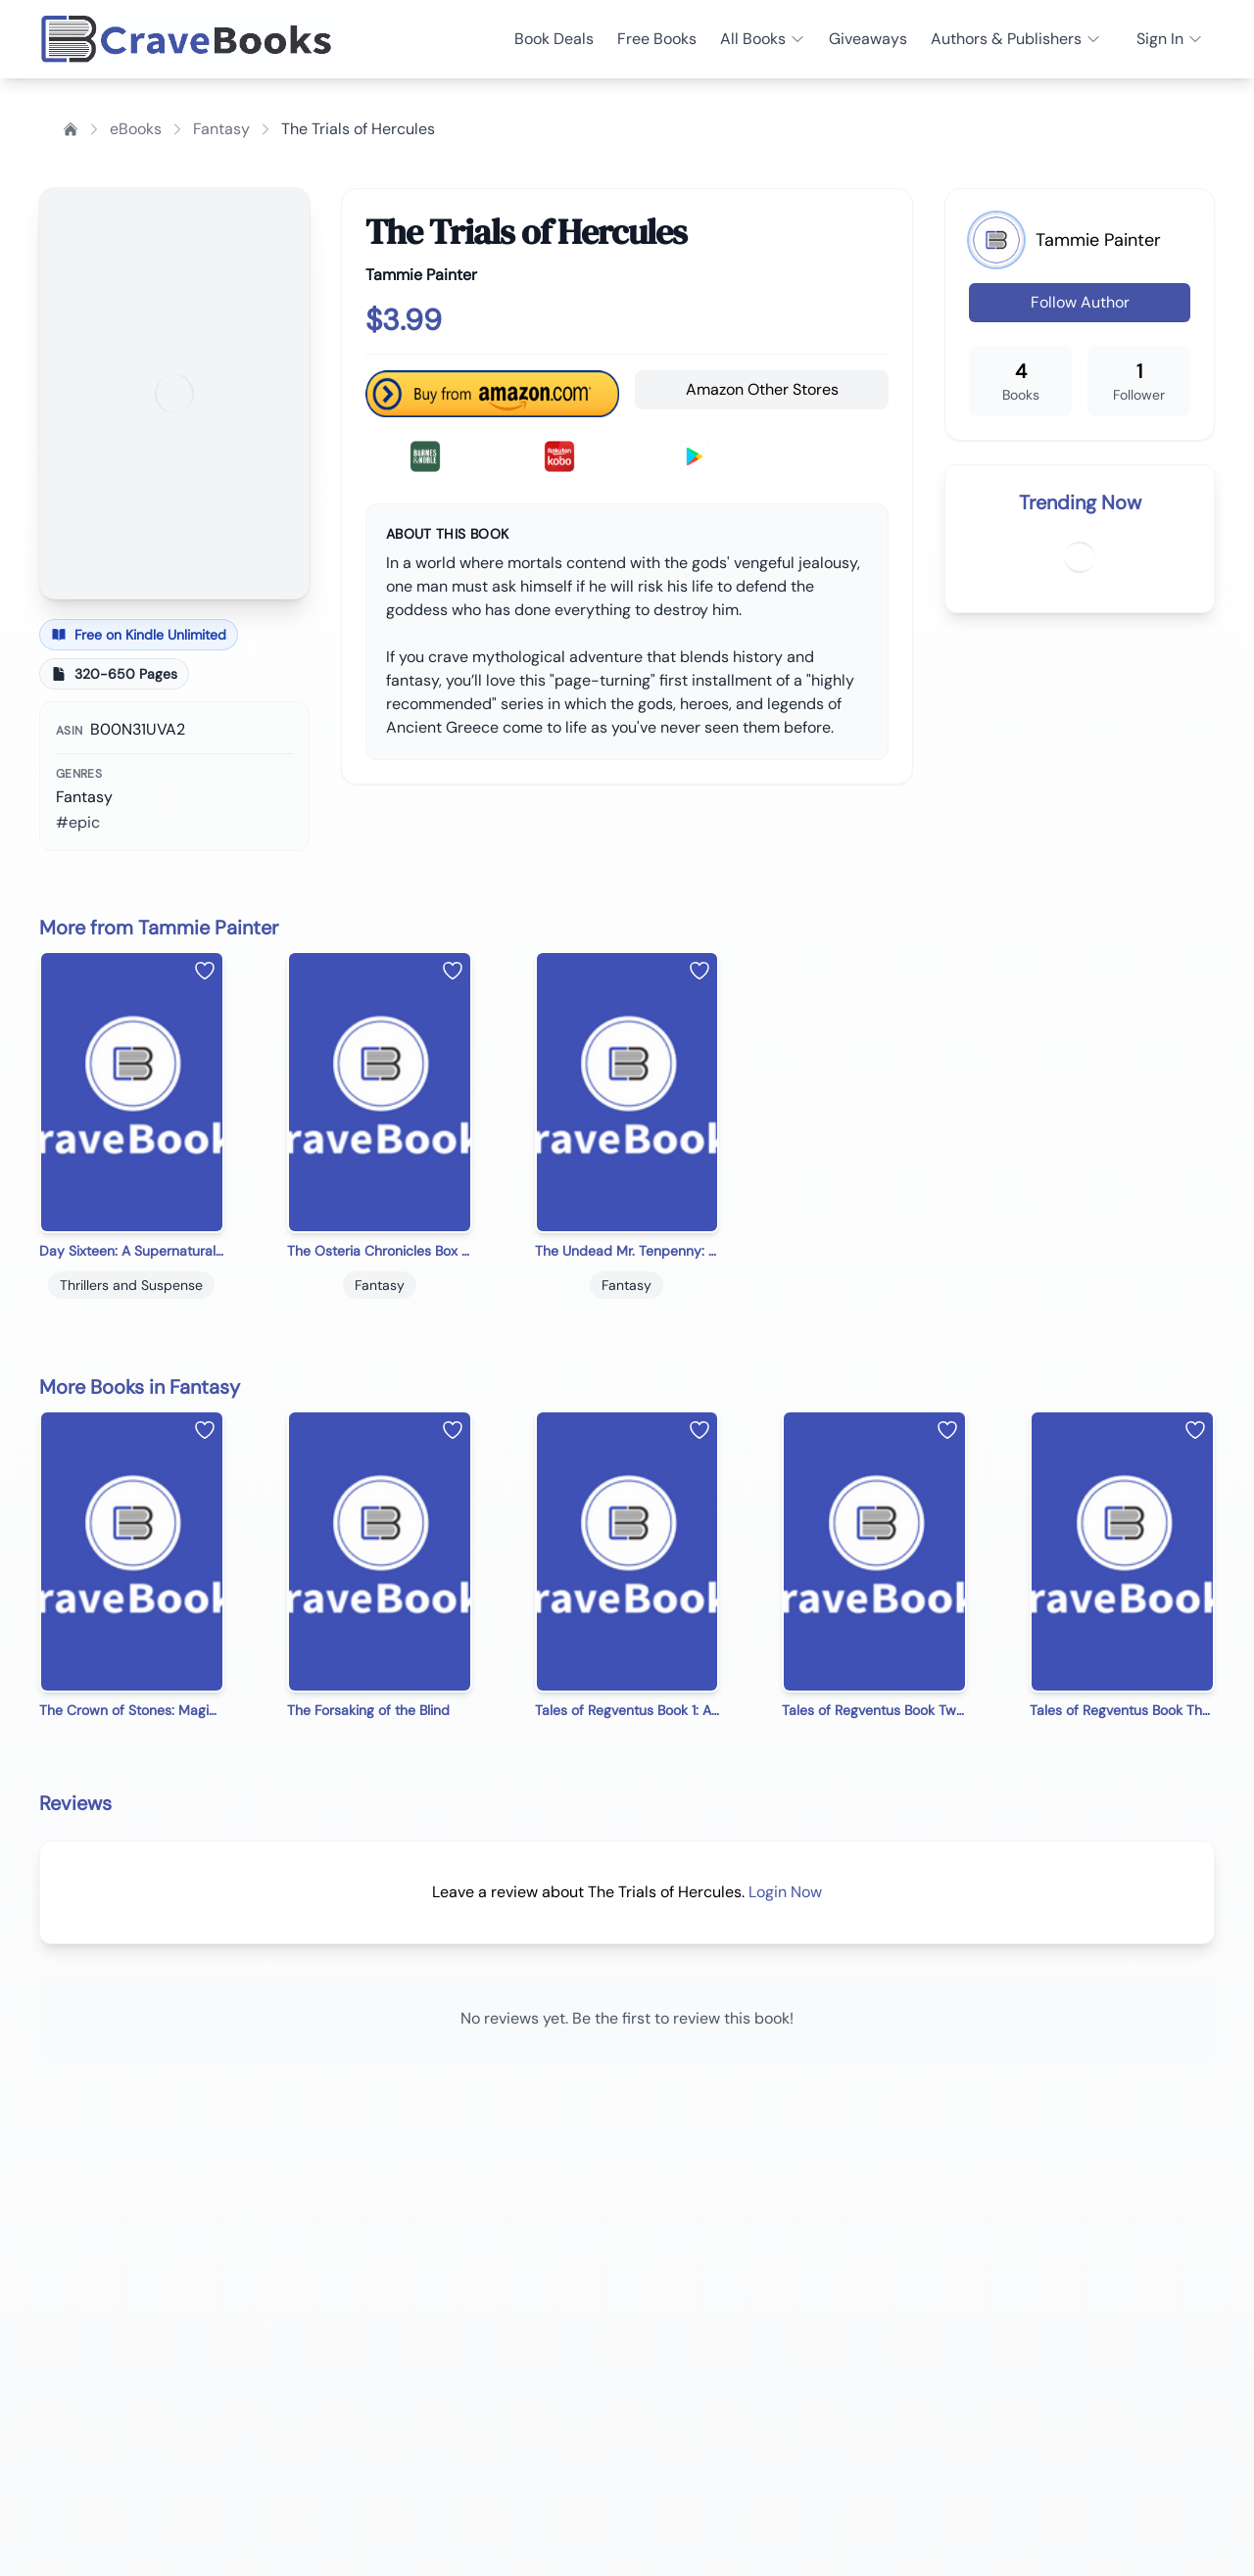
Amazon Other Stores (762, 389)
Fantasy (221, 129)
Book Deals (554, 38)
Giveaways (868, 38)
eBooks (136, 129)
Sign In (1169, 38)
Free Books (657, 38)
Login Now (785, 1892)
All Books (762, 38)
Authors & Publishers (1016, 38)
